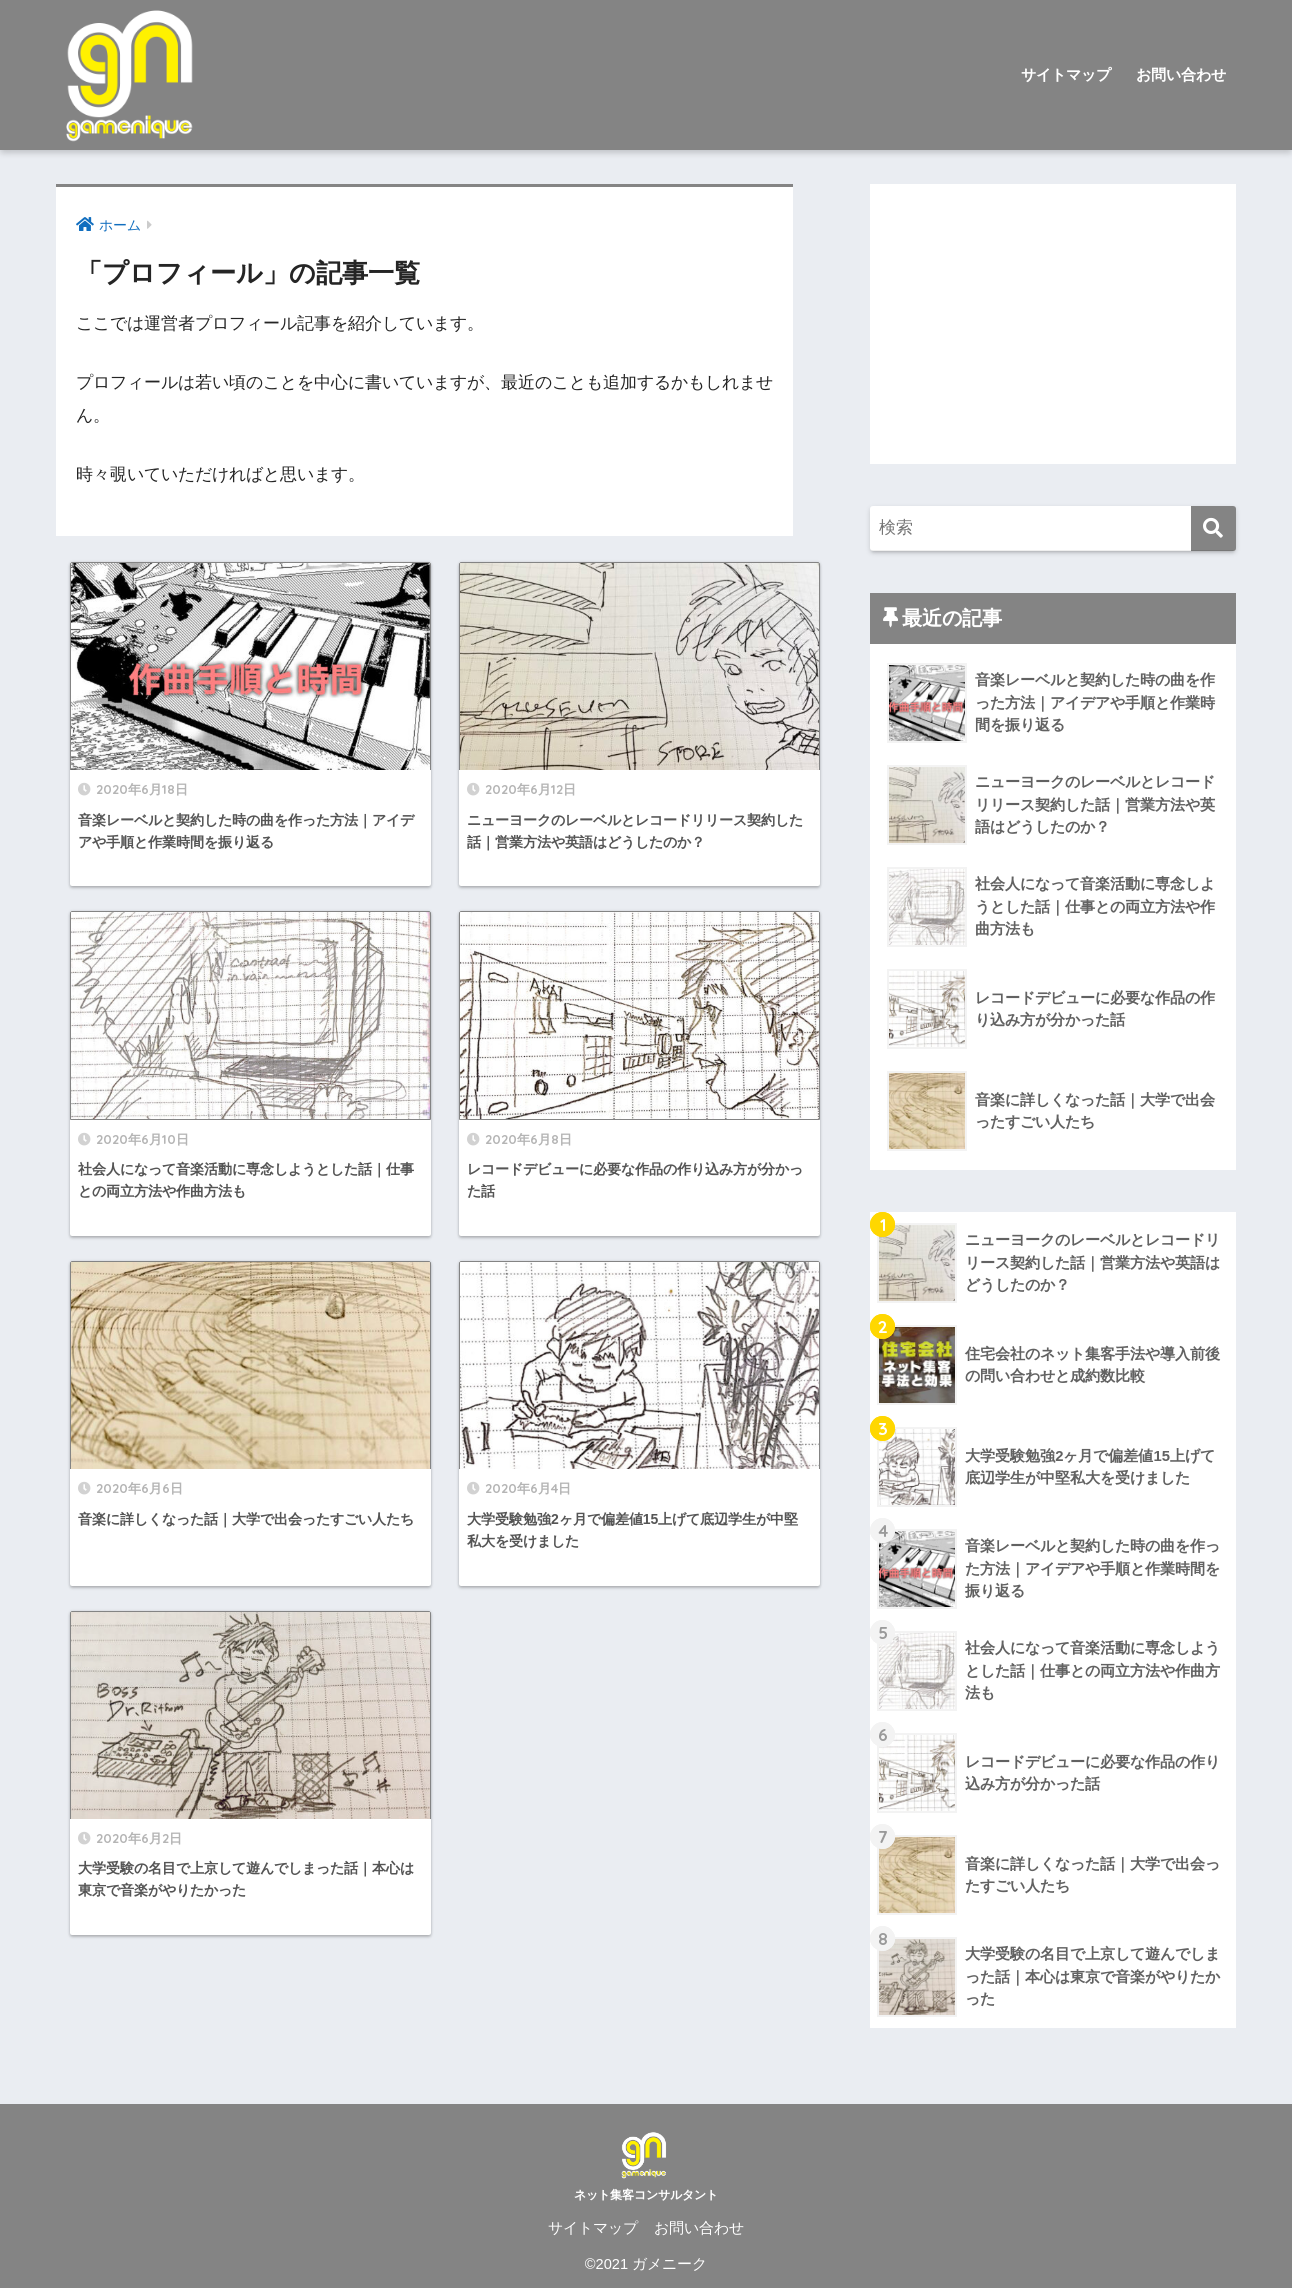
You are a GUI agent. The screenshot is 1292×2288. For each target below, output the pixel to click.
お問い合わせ (1181, 74)
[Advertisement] (1053, 324)
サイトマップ (1066, 74)
